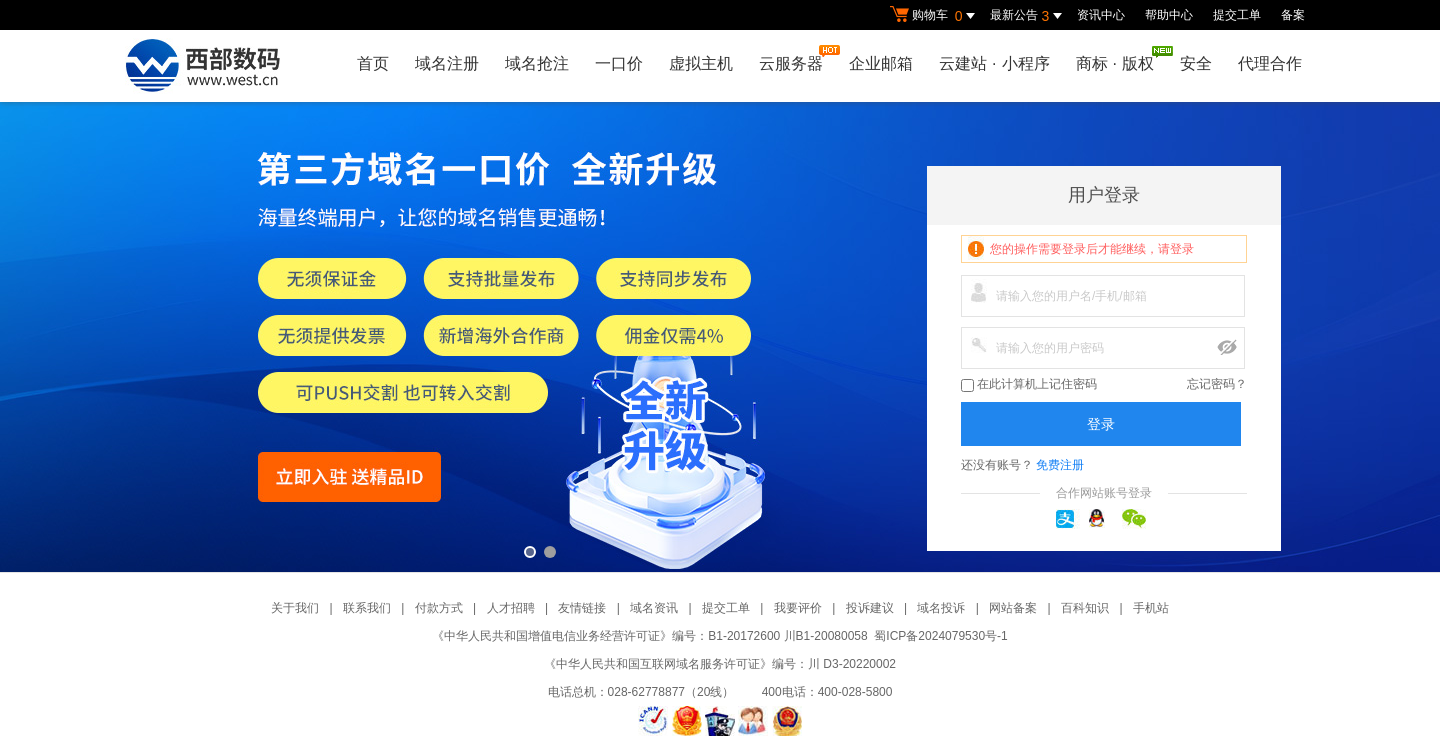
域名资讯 (654, 608)
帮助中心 (1169, 15)
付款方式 (439, 608)
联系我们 (367, 608)
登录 (1101, 424)
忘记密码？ (1217, 384)
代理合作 (1270, 63)
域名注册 (447, 63)
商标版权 (1120, 59)
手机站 (1151, 608)
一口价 (619, 63)
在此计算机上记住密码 (1029, 384)
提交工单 (1237, 15)
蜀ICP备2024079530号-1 (940, 636)
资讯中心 (1101, 15)
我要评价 (798, 608)
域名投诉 (941, 608)
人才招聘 (511, 608)
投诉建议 (870, 608)
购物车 (935, 16)
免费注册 (1060, 465)
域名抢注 (537, 63)
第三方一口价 (720, 337)
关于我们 (295, 608)
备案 (1293, 15)
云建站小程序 (994, 63)
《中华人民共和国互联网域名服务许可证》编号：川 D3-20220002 (720, 664)
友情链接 (582, 608)
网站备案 (1013, 608)
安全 (1196, 63)
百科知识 (1085, 608)
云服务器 (796, 58)
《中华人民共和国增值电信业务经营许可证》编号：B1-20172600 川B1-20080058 (649, 636)
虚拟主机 (701, 63)
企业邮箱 (881, 63)
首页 (373, 63)
